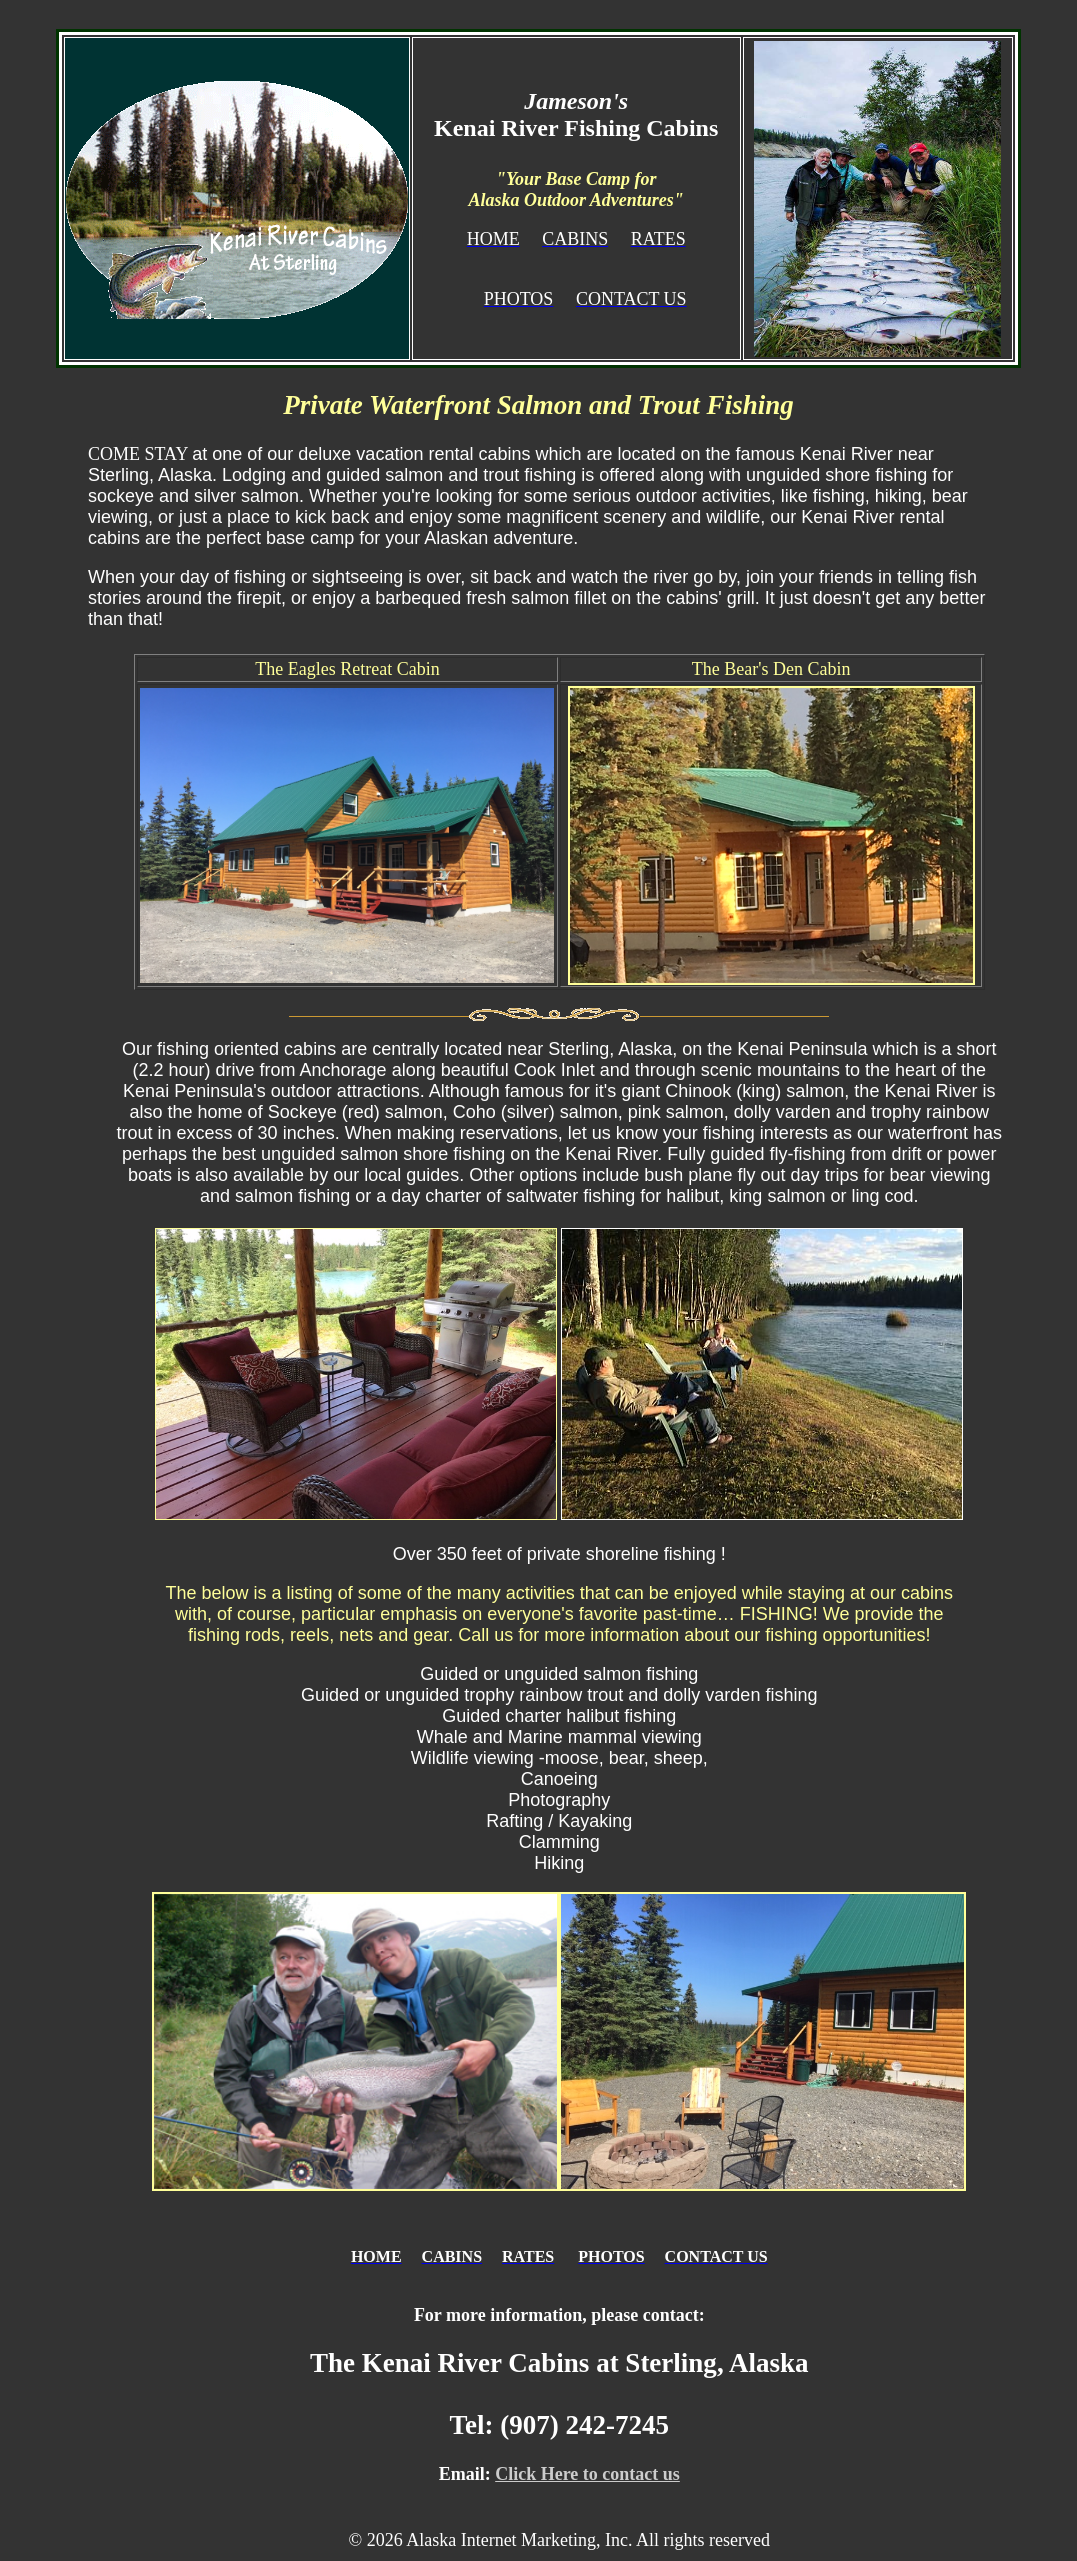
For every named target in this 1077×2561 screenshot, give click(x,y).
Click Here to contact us (587, 2474)
